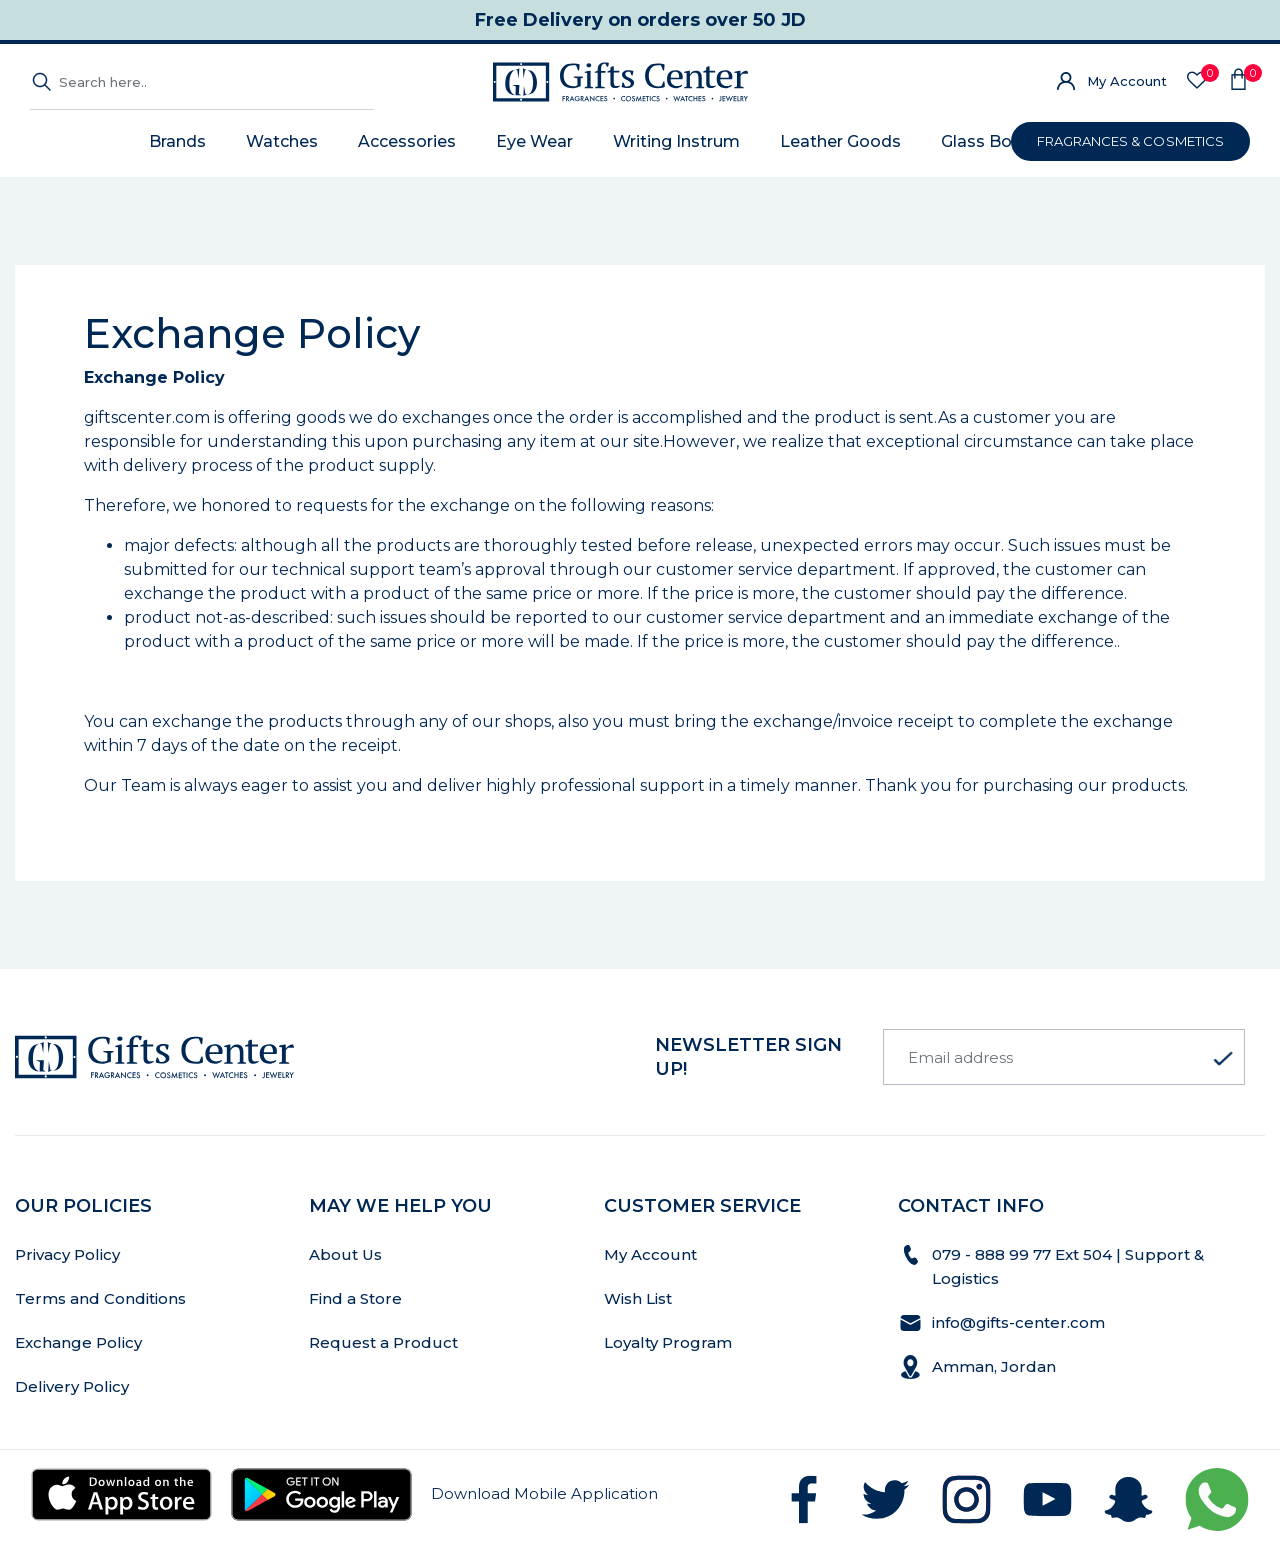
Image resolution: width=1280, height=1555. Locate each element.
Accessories (407, 141)
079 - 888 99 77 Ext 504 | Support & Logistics (1068, 1266)
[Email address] (1064, 1057)
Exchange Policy (78, 1342)
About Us (345, 1254)
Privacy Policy (67, 1254)
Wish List (638, 1298)
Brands (177, 141)
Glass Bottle (990, 141)
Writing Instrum (676, 141)
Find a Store (355, 1298)
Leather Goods (840, 141)
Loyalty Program (668, 1342)
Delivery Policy (72, 1386)
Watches (282, 141)
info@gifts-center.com (1018, 1322)
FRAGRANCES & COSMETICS (1130, 141)
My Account (1127, 81)
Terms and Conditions (100, 1298)
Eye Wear (534, 141)
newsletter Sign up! (748, 1057)
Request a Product (383, 1342)
